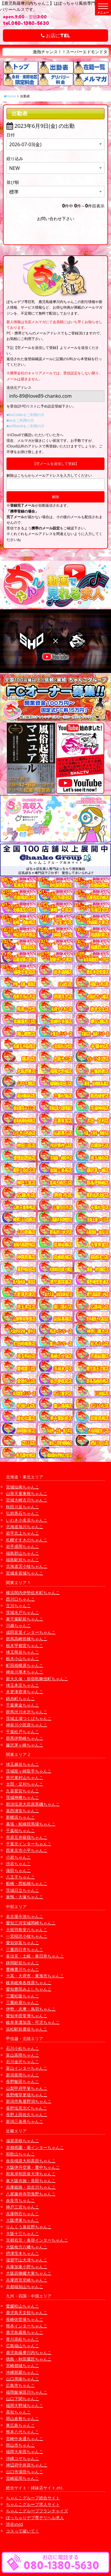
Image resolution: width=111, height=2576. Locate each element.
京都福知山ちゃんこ (24, 2286)
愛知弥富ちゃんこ (22, 1942)
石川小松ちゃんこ (22, 2048)
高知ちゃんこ (18, 2412)
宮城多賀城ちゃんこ (24, 1573)
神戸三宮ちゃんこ (22, 2207)
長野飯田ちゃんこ (22, 2081)
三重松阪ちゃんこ (22, 1996)
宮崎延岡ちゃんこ (22, 2478)
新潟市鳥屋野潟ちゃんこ (29, 2101)
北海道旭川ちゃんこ (24, 1526)
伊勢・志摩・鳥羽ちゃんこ (31, 2009)
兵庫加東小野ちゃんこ (26, 2266)
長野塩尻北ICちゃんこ (26, 2108)
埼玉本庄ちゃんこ (22, 1685)
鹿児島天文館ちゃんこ (26, 2312)
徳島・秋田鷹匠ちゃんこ (29, 2359)
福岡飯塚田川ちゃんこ (26, 2392)
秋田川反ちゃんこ (22, 1506)
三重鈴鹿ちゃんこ (22, 2002)
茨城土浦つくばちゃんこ (29, 1718)
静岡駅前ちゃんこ (22, 1963)
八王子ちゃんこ (20, 1877)
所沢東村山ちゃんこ (24, 1777)
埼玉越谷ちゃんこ (22, 1764)
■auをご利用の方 (20, 420)
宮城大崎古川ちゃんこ (26, 1500)
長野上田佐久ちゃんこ (26, 2114)
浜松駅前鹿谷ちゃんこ (26, 2029)
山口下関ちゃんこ (22, 2398)
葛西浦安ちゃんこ (22, 1810)
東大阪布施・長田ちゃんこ (31, 2180)
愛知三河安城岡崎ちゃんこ (31, 1923)
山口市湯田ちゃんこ (24, 2471)
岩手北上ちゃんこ (22, 1533)
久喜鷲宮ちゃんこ (22, 1791)
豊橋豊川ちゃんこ (22, 1969)
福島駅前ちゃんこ (22, 1559)
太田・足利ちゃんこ (24, 1784)
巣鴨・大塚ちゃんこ (24, 1897)
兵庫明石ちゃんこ (22, 2213)
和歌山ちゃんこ (20, 2154)
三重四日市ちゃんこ (24, 1949)
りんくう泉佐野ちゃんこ (29, 2226)
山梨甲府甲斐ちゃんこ (26, 2088)
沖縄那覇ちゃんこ (22, 2372)
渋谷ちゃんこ (18, 1863)
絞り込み (15, 158)
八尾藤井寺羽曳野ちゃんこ (31, 2194)
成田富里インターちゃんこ (31, 1632)
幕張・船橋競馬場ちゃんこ (31, 1824)
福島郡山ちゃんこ (22, 1553)
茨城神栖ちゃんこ (22, 1797)
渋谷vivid (14, 2524)
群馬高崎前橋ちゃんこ (26, 1638)
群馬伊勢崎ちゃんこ (24, 1738)
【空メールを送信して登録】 (56, 463)
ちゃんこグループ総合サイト (33, 2498)
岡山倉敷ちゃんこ (22, 2418)
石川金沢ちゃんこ (22, 2061)
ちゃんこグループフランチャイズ (37, 2511)
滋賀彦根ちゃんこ (22, 2140)
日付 (11, 135)
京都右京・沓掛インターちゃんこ (37, 2240)
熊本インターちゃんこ (26, 2326)
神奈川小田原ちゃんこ (26, 1725)
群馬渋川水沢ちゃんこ (26, 1712)
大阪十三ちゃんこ (22, 2233)
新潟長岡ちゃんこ (22, 2075)
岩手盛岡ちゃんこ (22, 1546)
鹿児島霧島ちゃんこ (24, 2332)
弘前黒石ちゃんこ (22, 1513)
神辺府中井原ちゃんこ (26, 2465)
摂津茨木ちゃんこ (22, 2253)
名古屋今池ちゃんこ (24, 1916)
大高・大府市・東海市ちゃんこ (35, 1976)
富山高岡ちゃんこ (22, 2055)
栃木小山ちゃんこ (22, 1658)
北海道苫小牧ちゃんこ (26, 1566)
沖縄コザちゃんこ (22, 2458)
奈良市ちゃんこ (20, 2200)
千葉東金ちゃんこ (22, 1705)
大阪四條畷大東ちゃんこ (29, 2273)
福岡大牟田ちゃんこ (24, 2451)
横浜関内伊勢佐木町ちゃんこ (33, 1592)
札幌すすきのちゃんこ (26, 1540)
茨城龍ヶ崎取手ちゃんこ (29, 1771)
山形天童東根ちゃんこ (26, 1493)
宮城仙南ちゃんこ (22, 1487)
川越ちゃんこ (18, 1625)
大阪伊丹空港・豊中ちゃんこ (33, 2167)
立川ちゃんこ (18, 1605)
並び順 (13, 182)
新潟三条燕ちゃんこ (24, 2121)
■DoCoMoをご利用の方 (25, 414)
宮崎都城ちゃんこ (22, 2365)
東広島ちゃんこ (20, 2425)
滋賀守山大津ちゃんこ (26, 2260)
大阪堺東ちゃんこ (22, 2220)
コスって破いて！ (22, 2531)
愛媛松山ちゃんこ (22, 2306)
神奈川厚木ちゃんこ (24, 1672)
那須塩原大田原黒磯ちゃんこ (33, 1804)
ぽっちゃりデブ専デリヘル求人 (35, 2517)
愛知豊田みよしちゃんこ (29, 1989)
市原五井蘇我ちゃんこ (26, 1837)
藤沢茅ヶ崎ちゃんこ (24, 1745)
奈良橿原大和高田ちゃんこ (31, 2160)
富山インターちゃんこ (26, 2068)
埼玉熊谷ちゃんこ (22, 1652)
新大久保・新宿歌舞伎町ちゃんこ (37, 1678)
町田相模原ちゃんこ (24, 1665)
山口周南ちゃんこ (22, 2379)
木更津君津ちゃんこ (24, 1691)
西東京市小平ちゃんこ (26, 1850)
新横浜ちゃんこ (20, 1817)
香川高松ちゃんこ (22, 2339)
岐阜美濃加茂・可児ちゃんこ (33, 2022)
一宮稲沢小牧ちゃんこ (26, 1936)
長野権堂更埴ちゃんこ (26, 2094)
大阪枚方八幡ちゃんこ (26, 2247)
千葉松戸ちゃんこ (22, 1731)
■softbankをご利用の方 (25, 425)
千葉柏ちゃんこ (20, 1830)
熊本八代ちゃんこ (22, 2432)
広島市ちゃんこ (20, 2385)
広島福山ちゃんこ (22, 2345)
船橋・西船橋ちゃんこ (26, 1883)
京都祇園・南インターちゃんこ (35, 2147)
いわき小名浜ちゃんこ (26, 1520)
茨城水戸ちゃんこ (22, 1612)
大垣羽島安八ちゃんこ (26, 1929)
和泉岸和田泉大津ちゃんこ (31, 2174)
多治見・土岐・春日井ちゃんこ (35, 1956)
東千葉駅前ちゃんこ (24, 1619)
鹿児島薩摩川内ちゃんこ (29, 2352)
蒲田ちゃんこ (18, 1870)
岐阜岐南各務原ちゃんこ (29, 1982)
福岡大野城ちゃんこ (24, 2405)
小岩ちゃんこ (18, 1857)
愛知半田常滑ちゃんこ (26, 2015)
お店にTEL (55, 35)
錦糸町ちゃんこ (20, 1698)
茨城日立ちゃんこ (22, 1890)
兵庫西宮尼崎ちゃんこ (26, 2280)
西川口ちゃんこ (20, 1599)
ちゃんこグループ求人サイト (33, 2504)
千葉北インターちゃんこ (29, 1844)
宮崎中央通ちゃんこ (24, 2438)
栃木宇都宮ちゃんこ (24, 1645)
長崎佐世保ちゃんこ (24, 2319)
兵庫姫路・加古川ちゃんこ (31, 2187)
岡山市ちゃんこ (20, 2445)
